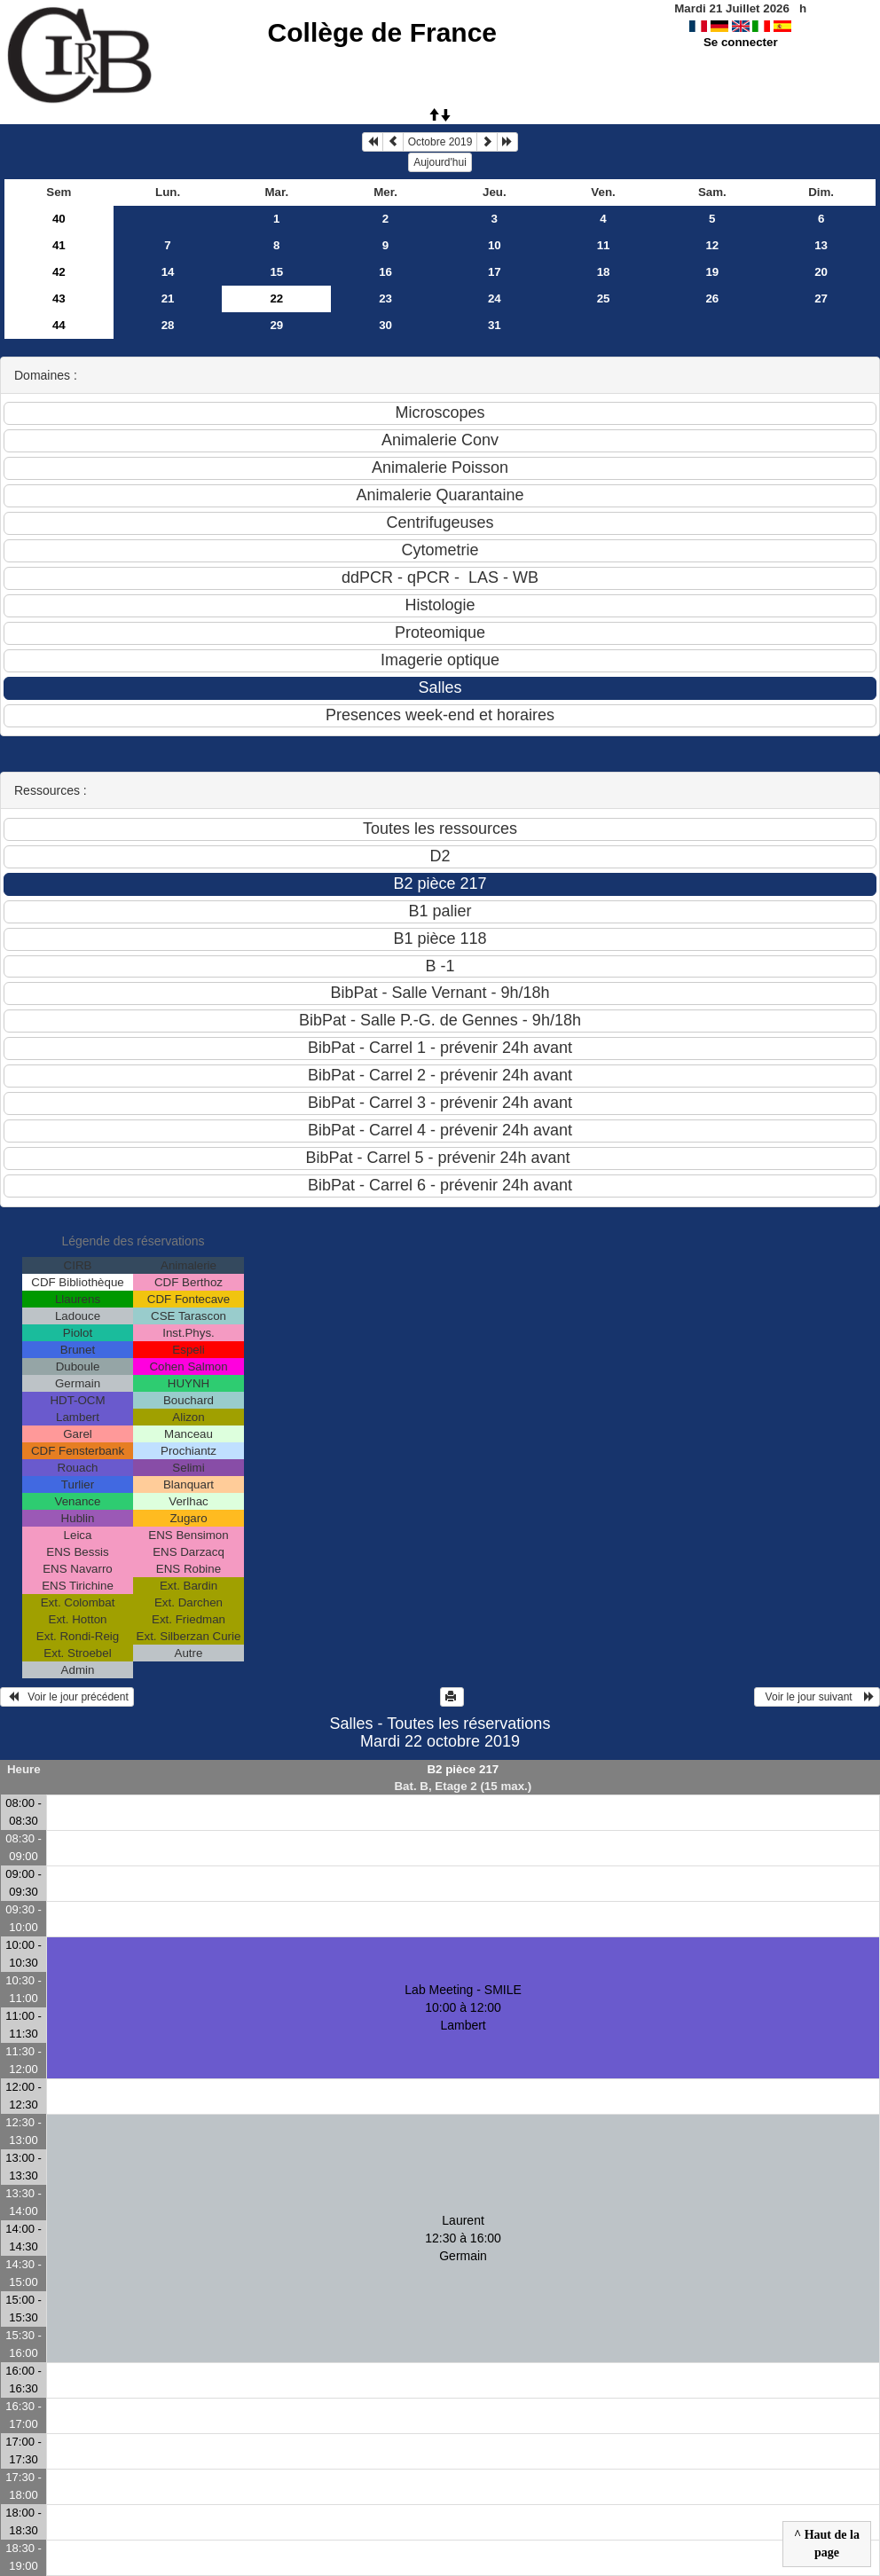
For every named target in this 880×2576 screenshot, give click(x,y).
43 (59, 298)
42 (59, 272)
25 (603, 298)
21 (168, 298)
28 (168, 325)
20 (821, 272)
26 (712, 298)
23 (385, 298)
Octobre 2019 (440, 142)
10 (494, 245)
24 (494, 298)
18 (603, 272)
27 (821, 298)
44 (59, 325)
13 (821, 245)
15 (276, 272)
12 (712, 245)
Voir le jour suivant (817, 1697)
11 (603, 245)
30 (385, 325)
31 (494, 325)
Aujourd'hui (440, 162)
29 (276, 325)
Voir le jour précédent (67, 1697)
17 (494, 272)
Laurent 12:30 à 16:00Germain (463, 2238)
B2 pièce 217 (463, 1769)
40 (59, 218)
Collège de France (382, 32)
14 (168, 272)
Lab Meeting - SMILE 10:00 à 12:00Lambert (463, 2007)
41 (59, 245)
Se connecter (740, 42)
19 (712, 272)
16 (385, 272)
